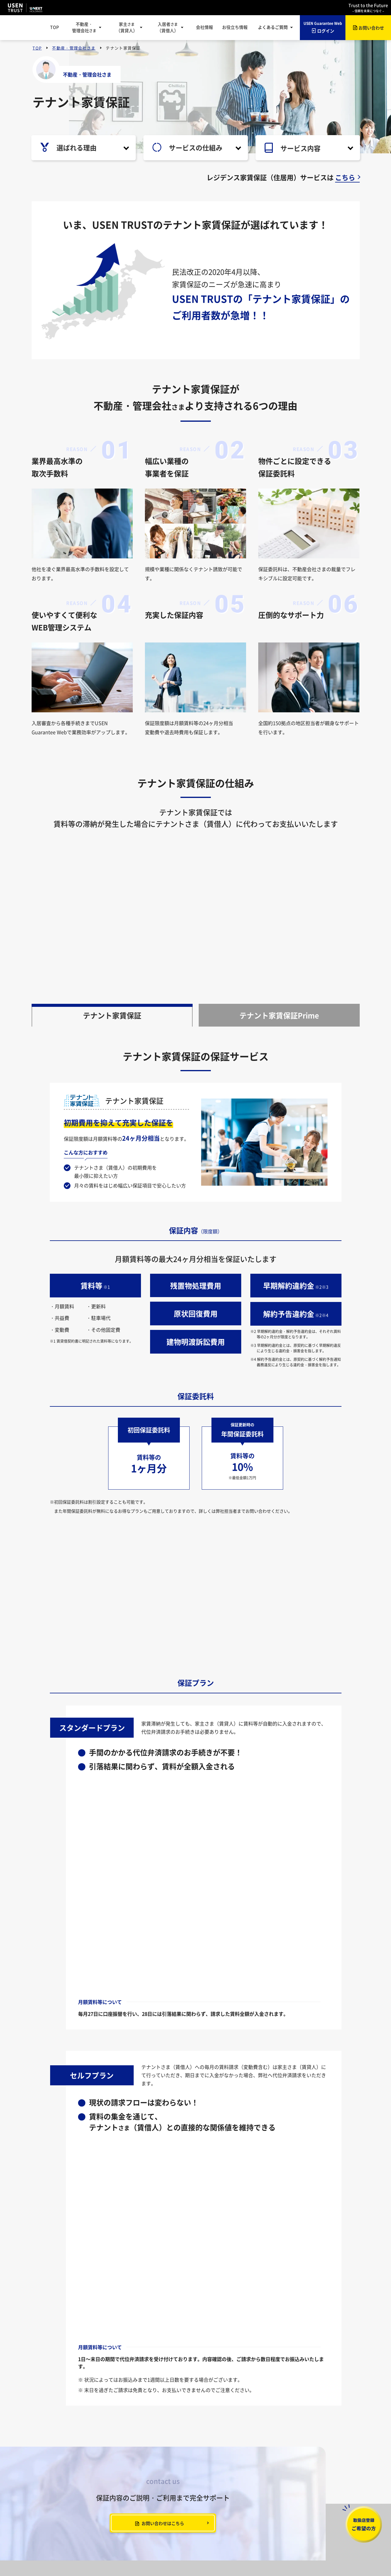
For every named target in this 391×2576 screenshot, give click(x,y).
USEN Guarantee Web (152, 2486)
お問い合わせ (47, 2514)
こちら (345, 177)
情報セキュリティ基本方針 (82, 2551)
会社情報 (204, 27)
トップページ (45, 2441)
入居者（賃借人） (167, 27)
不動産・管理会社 (84, 27)
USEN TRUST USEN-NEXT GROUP (25, 7)
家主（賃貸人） (126, 27)
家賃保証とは (219, 2456)
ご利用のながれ (145, 2476)
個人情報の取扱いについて (167, 2551)
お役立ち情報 (235, 27)
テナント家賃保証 (112, 1064)
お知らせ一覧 (49, 2456)
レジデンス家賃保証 (149, 2466)
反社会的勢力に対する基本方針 (299, 2551)
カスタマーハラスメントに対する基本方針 (170, 2558)
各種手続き (217, 2486)
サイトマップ (49, 2486)
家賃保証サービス (293, 2466)
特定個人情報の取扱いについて (221, 2551)
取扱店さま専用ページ (151, 2496)
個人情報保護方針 (124, 2551)
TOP (54, 27)
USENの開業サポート (296, 2496)
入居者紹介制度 (145, 2506)
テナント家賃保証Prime (279, 1064)
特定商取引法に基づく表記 (233, 2558)
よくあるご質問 (51, 2496)
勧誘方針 (260, 2551)
